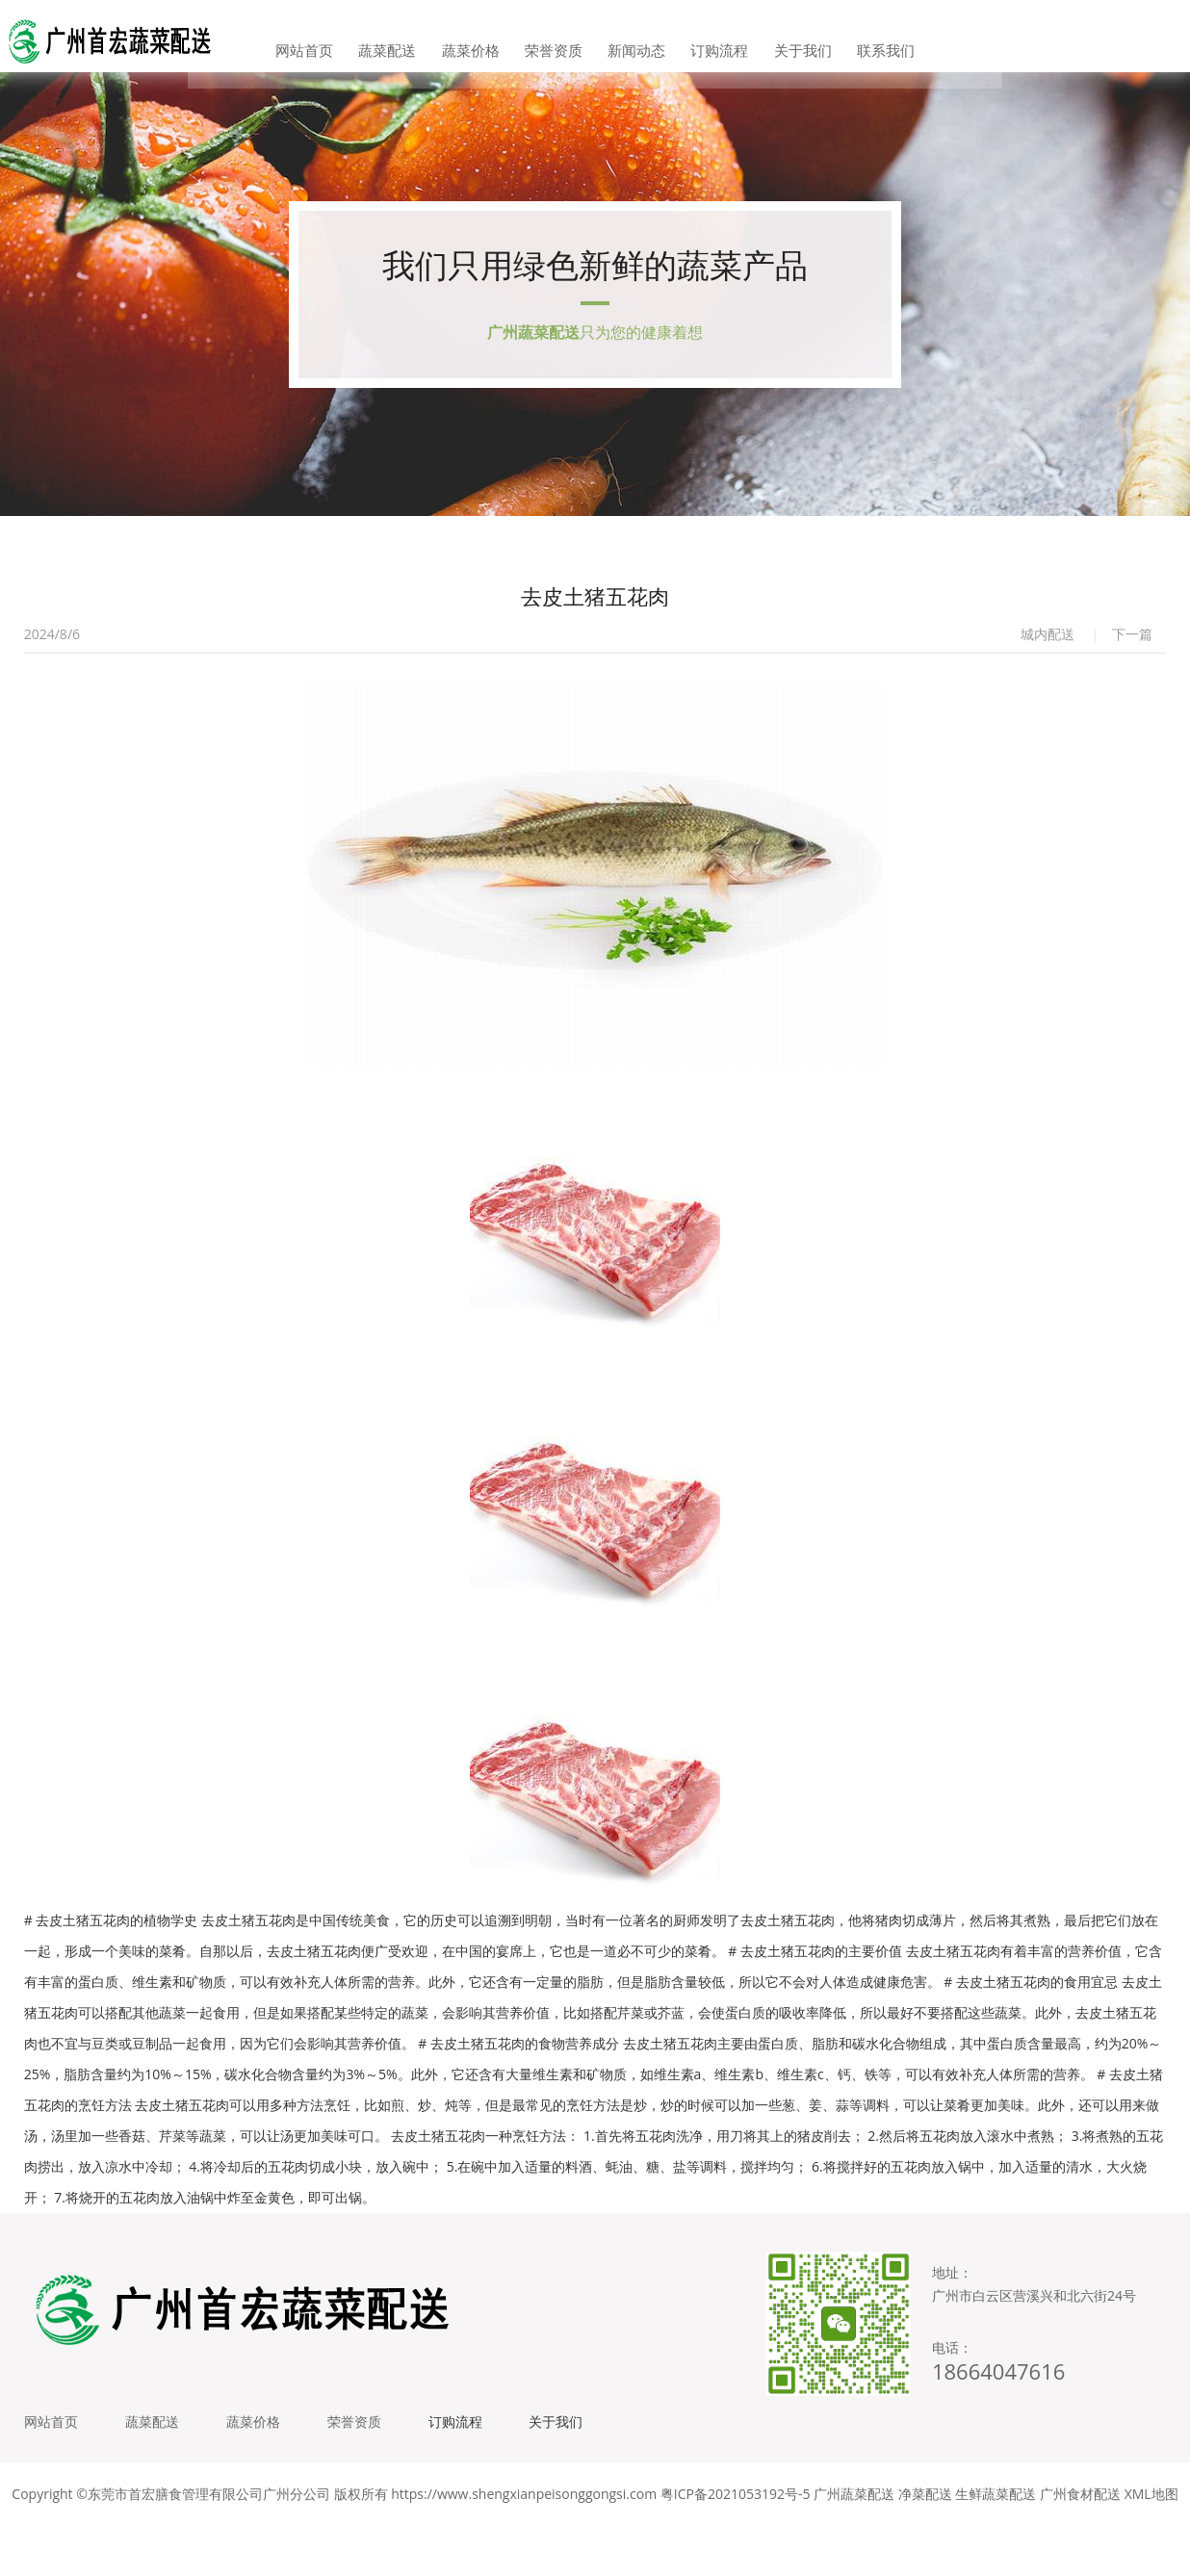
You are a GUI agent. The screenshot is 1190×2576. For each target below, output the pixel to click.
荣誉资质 (558, 38)
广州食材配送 (1080, 2546)
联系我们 (850, 38)
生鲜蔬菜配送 (995, 2546)
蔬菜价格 (486, 38)
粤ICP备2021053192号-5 (735, 2546)
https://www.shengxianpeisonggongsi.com (524, 2546)
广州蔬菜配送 (854, 2546)
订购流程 (704, 38)
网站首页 (340, 38)
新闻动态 (632, 38)
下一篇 (1132, 666)
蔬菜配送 (413, 38)
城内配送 (1047, 666)
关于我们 (777, 38)
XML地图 (1151, 2546)
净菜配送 (925, 2546)
